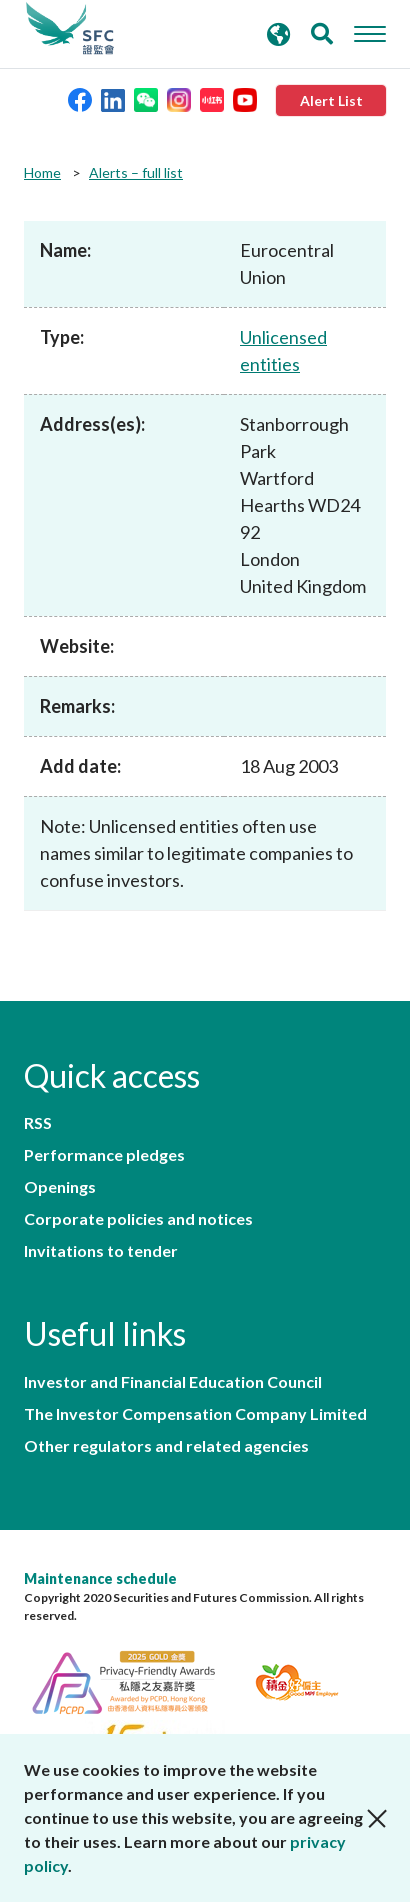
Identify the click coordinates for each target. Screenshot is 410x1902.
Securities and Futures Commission (70, 29)
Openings (60, 1187)
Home (42, 172)
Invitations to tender (101, 1251)
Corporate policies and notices (138, 1219)
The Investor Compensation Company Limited (195, 1414)
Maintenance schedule (100, 1578)
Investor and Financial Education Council (173, 1382)
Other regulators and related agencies (166, 1446)
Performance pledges (104, 1155)
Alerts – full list (136, 172)
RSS (38, 1123)
